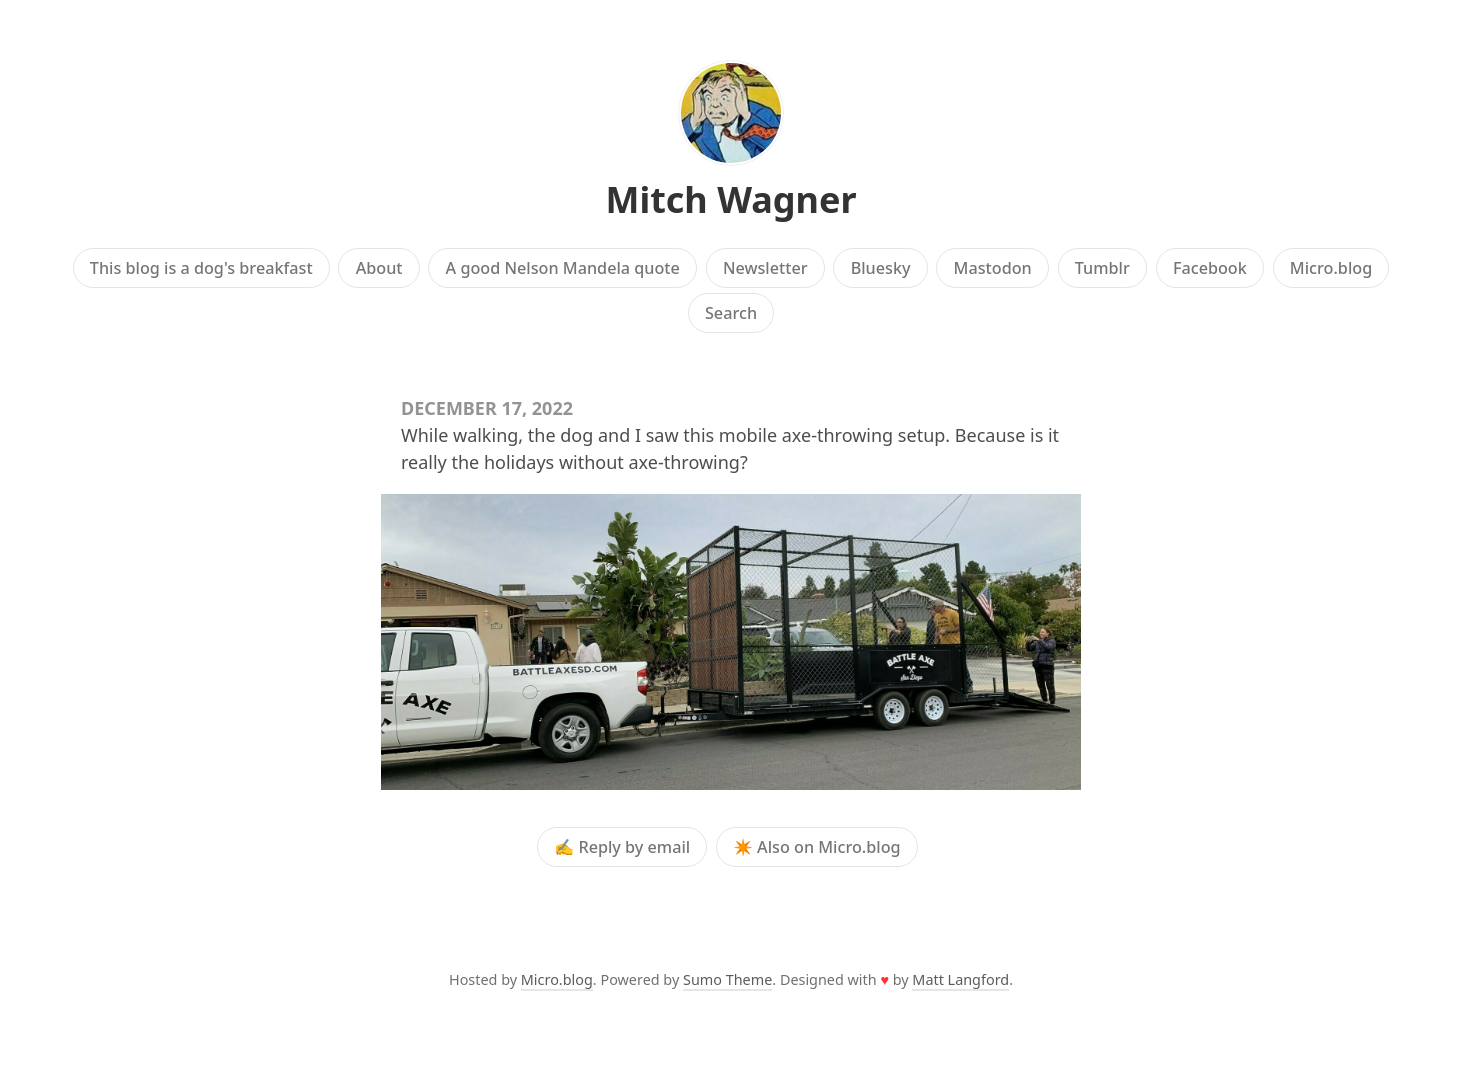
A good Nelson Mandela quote (563, 268)
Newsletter (765, 268)
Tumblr (1102, 268)
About (379, 268)
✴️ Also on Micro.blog (817, 847)
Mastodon (993, 268)
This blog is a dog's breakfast (201, 268)
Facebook (1210, 268)
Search (731, 313)
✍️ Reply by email (622, 847)
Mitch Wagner (730, 199)
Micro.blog (1331, 268)
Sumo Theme (727, 979)
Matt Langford (960, 979)
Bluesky (881, 268)
